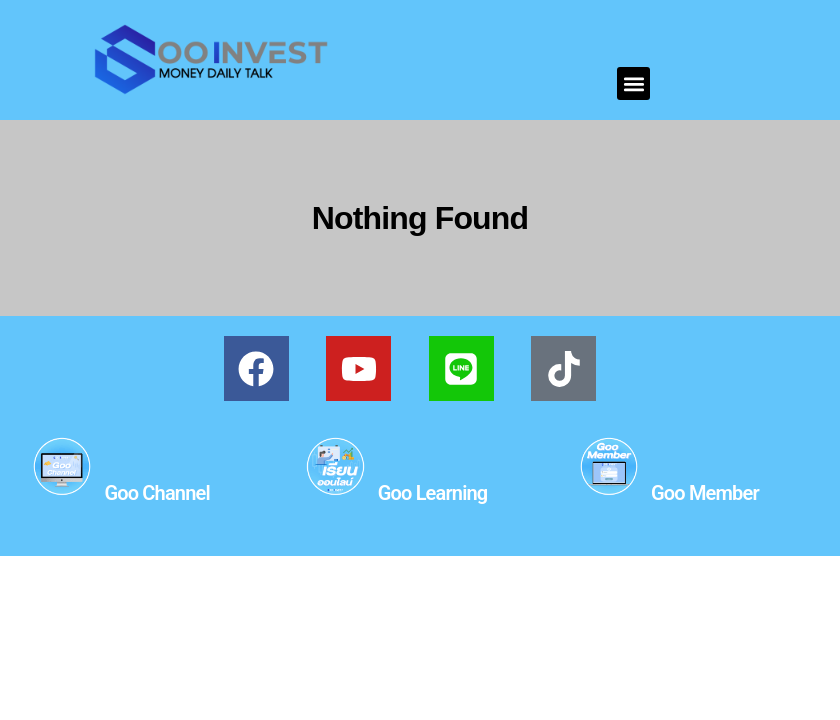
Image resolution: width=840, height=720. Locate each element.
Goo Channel (156, 493)
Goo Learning (433, 493)
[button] (633, 83)
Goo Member (705, 493)
